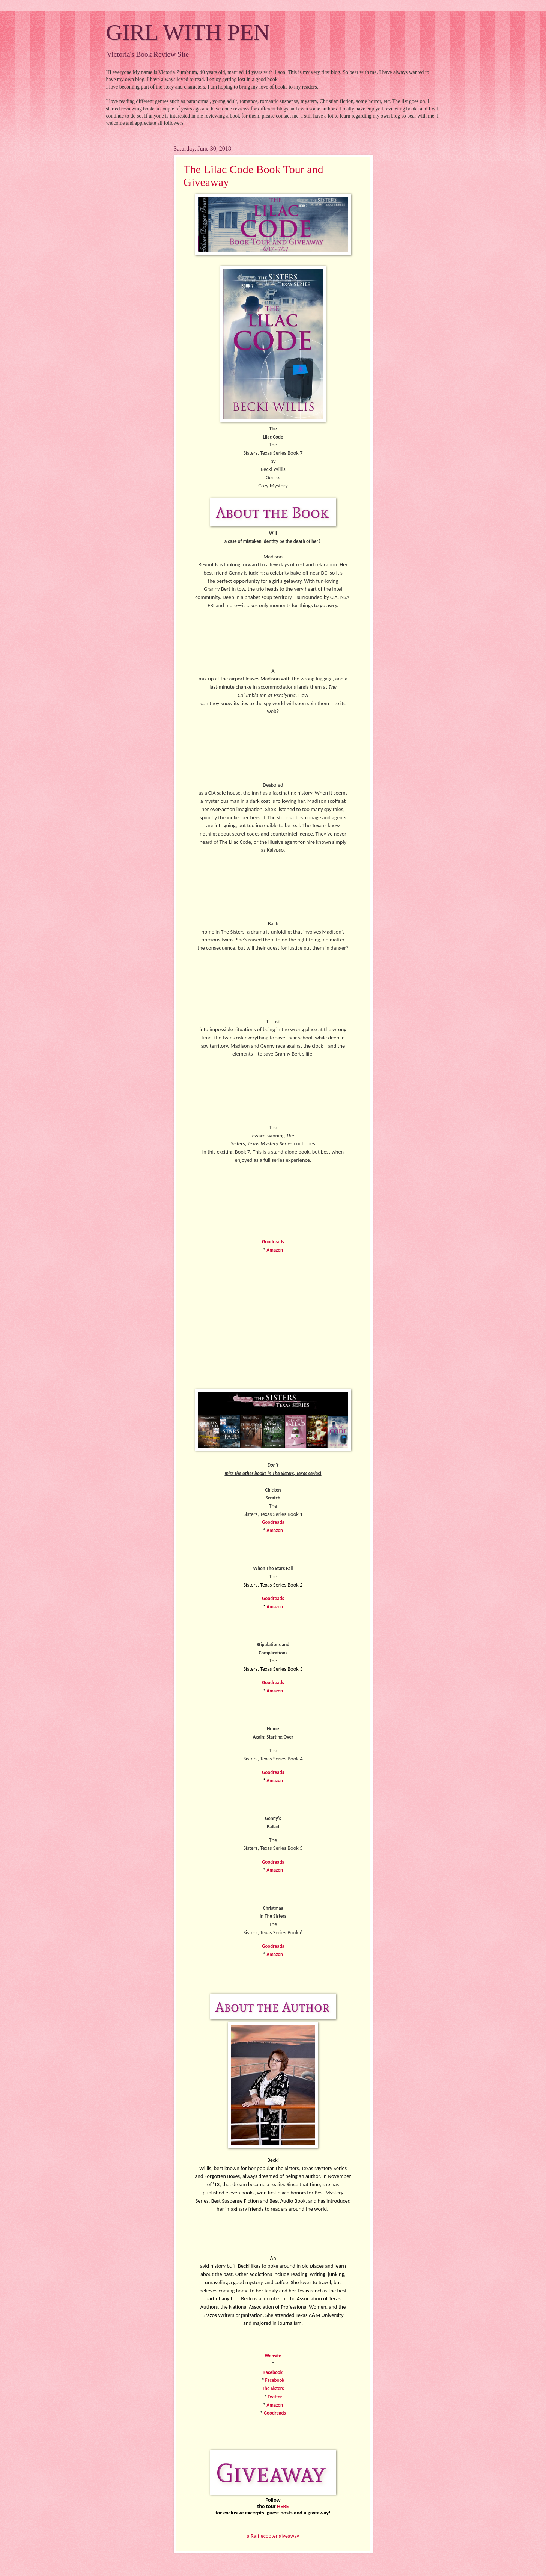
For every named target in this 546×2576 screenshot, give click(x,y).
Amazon (274, 1250)
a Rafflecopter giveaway (273, 2535)
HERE (283, 2506)
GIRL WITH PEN (188, 32)
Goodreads (273, 1241)
